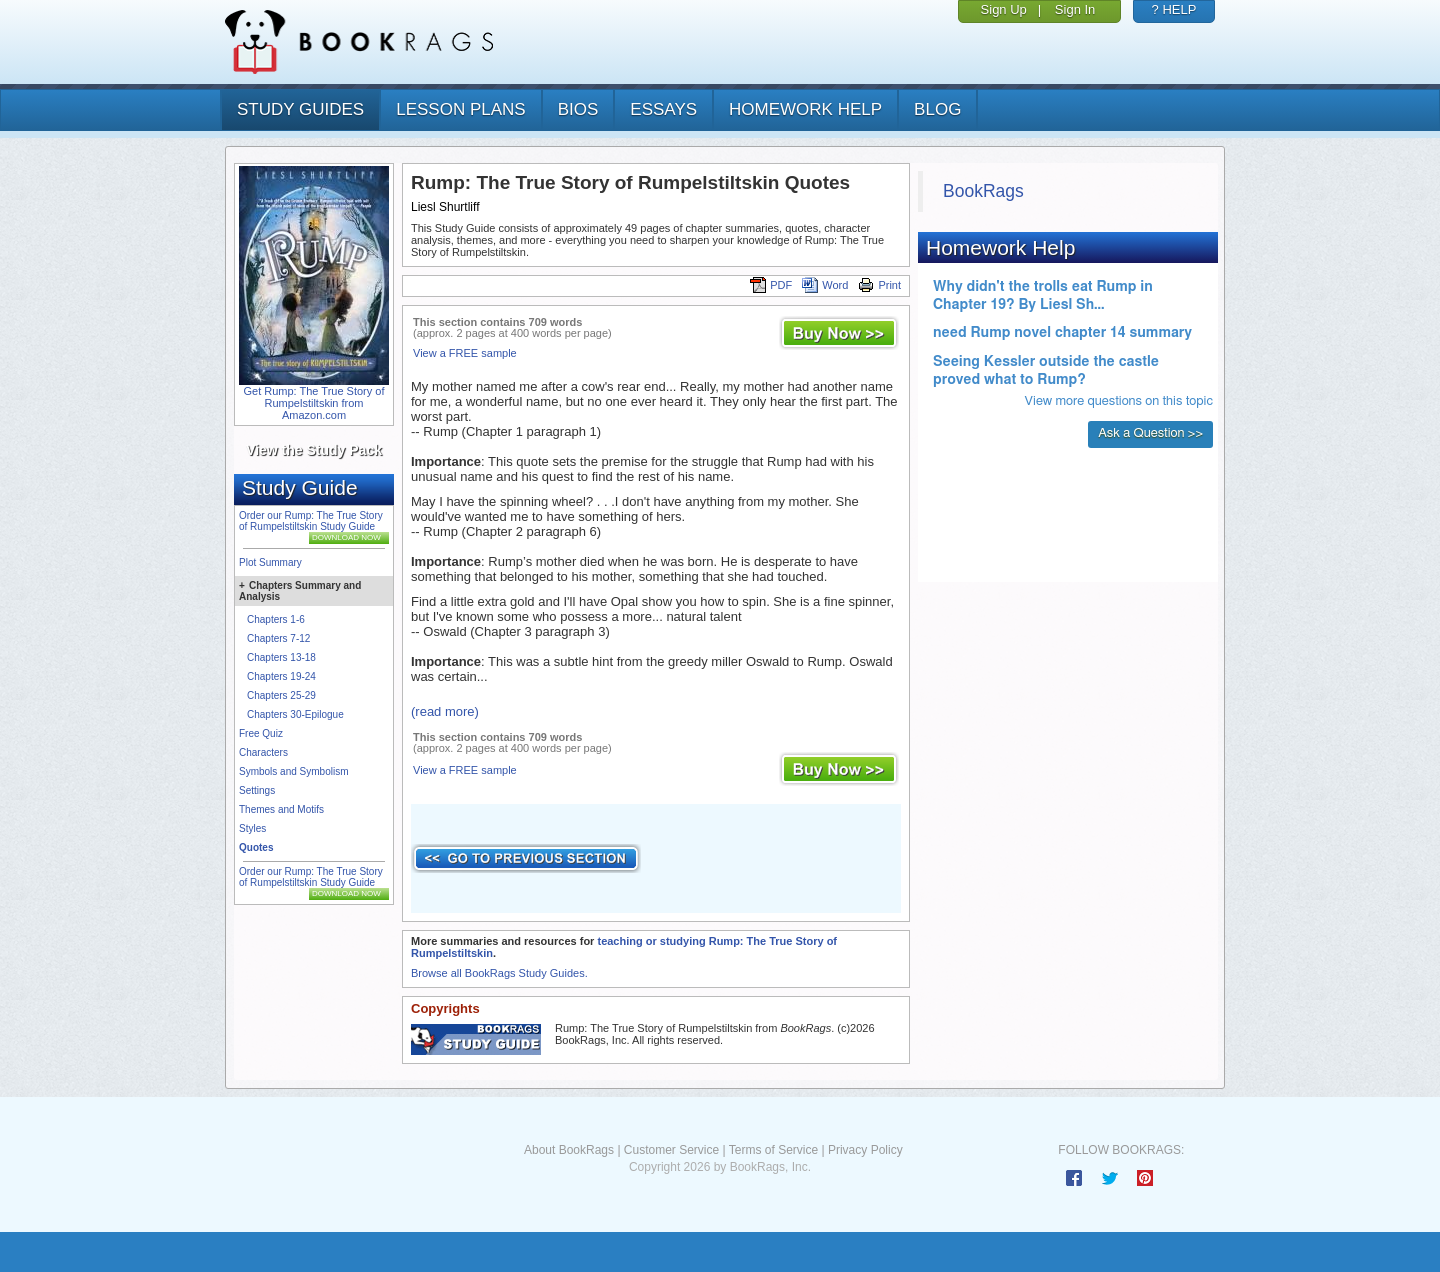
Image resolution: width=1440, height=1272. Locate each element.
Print (879, 285)
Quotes (256, 847)
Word (825, 285)
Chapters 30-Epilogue (295, 714)
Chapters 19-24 (281, 676)
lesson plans (460, 109)
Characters (263, 752)
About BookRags (569, 1150)
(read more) (445, 711)
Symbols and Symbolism (293, 771)
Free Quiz (261, 733)
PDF (771, 285)
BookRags (983, 191)
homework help (805, 109)
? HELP (1174, 9)
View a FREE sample (465, 353)
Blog (937, 109)
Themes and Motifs (281, 809)
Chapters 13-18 (281, 657)
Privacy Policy (865, 1150)
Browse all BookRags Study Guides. (499, 973)
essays (663, 109)
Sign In (1075, 9)
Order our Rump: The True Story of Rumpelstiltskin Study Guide (311, 521)
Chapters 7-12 (278, 638)
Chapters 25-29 (281, 695)
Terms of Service (773, 1150)
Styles (252, 828)
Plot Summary (270, 562)
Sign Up (1004, 9)
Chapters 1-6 (276, 619)
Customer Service (671, 1150)
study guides (300, 109)
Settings (257, 790)
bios (578, 109)
